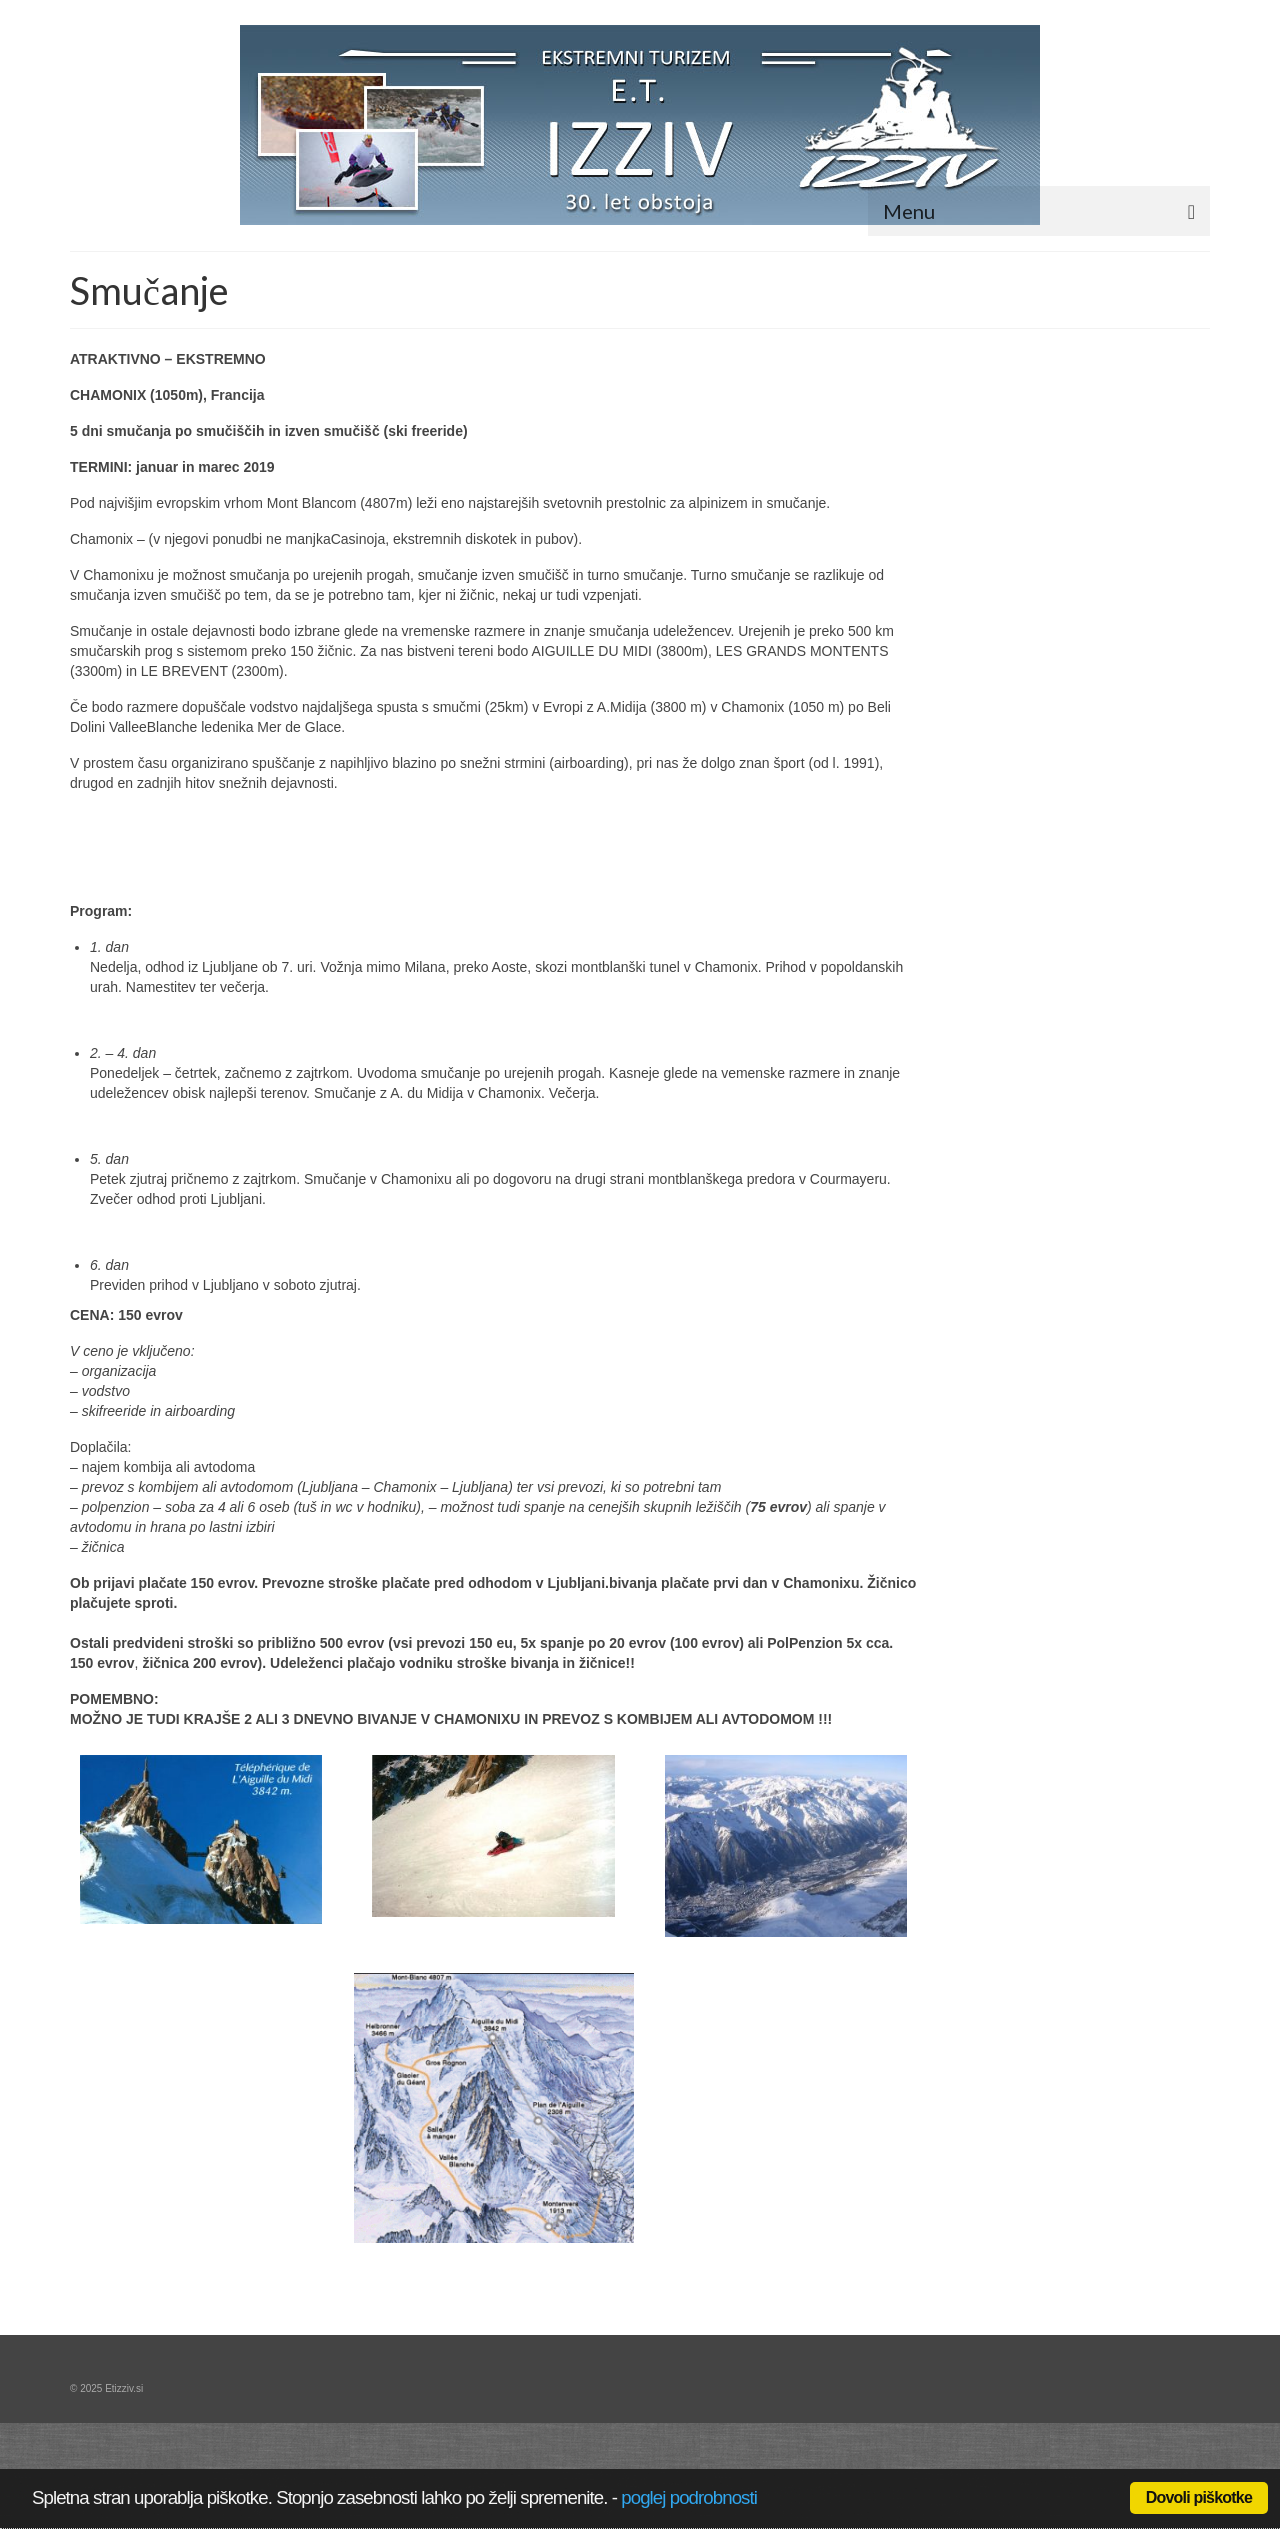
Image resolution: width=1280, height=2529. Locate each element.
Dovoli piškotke (1199, 2497)
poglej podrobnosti (689, 2497)
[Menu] (1039, 211)
